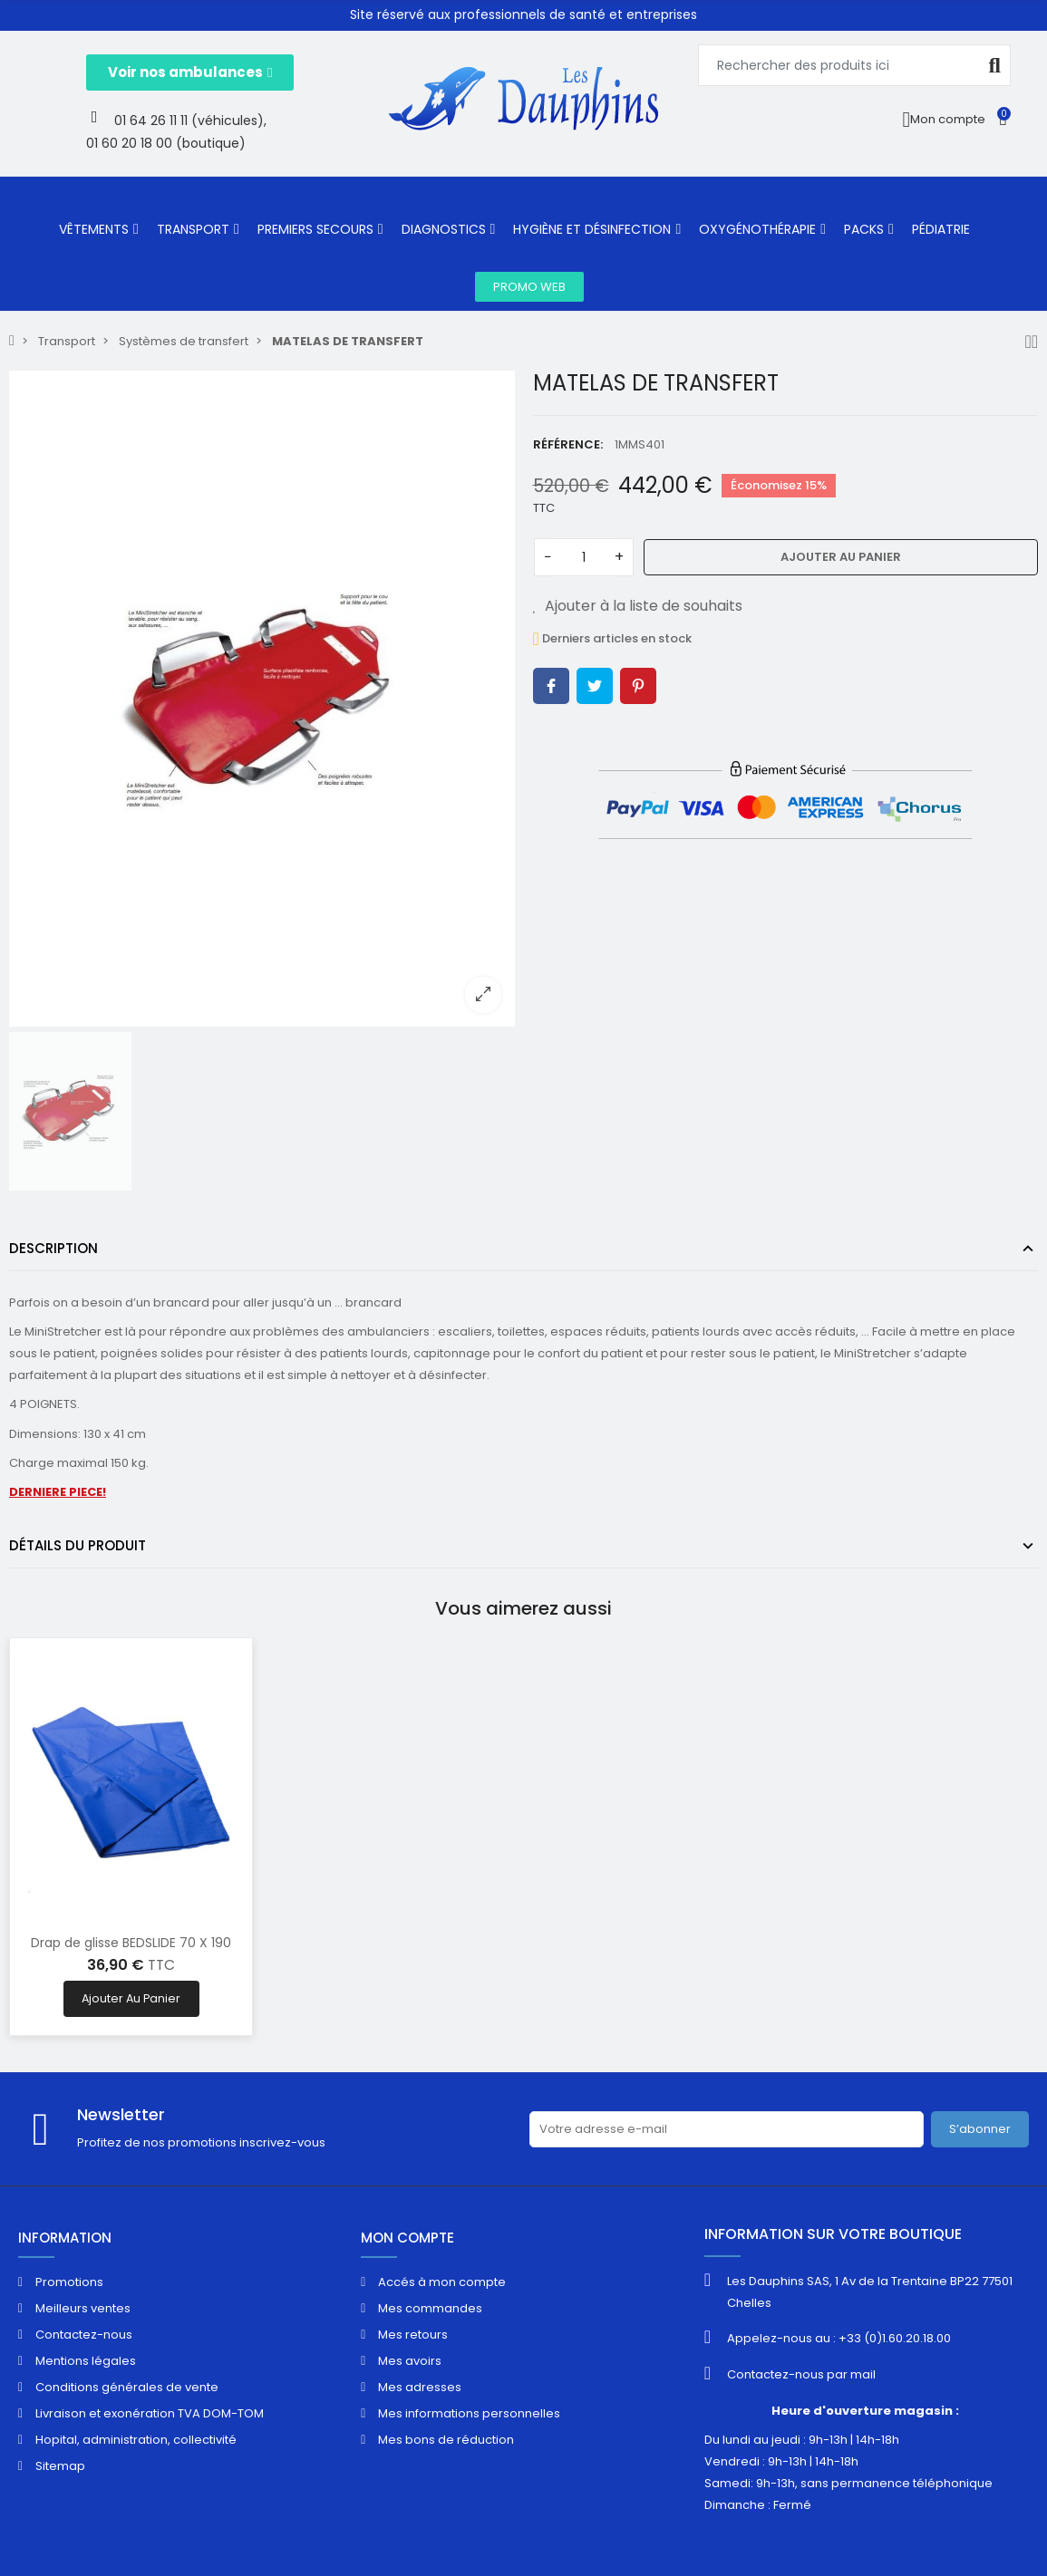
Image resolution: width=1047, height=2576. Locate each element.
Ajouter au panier (840, 556)
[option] (262, 699)
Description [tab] (53, 1248)
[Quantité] (583, 557)
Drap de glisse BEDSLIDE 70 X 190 (131, 1943)
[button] (190, 72)
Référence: (568, 444)
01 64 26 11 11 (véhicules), (190, 120)
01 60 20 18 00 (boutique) (166, 143)
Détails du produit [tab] (77, 1545)
